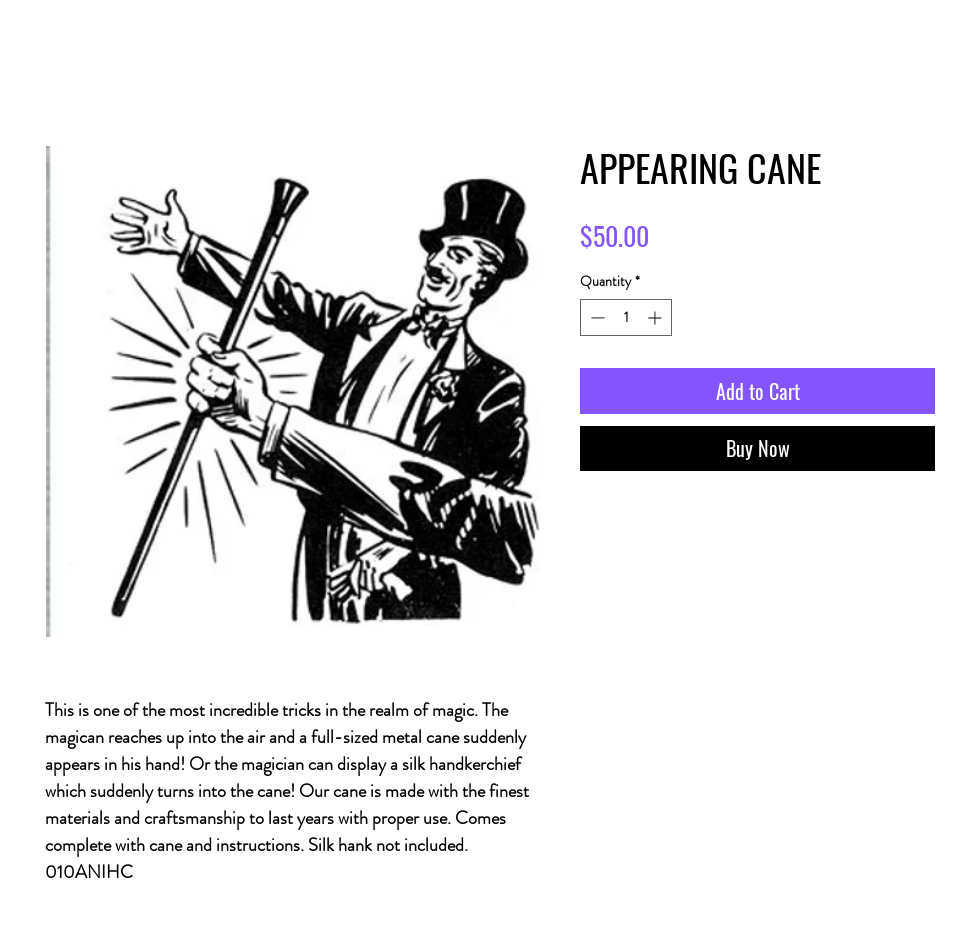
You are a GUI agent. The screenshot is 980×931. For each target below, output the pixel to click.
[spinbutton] (626, 317)
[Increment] (656, 317)
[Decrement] (595, 317)
